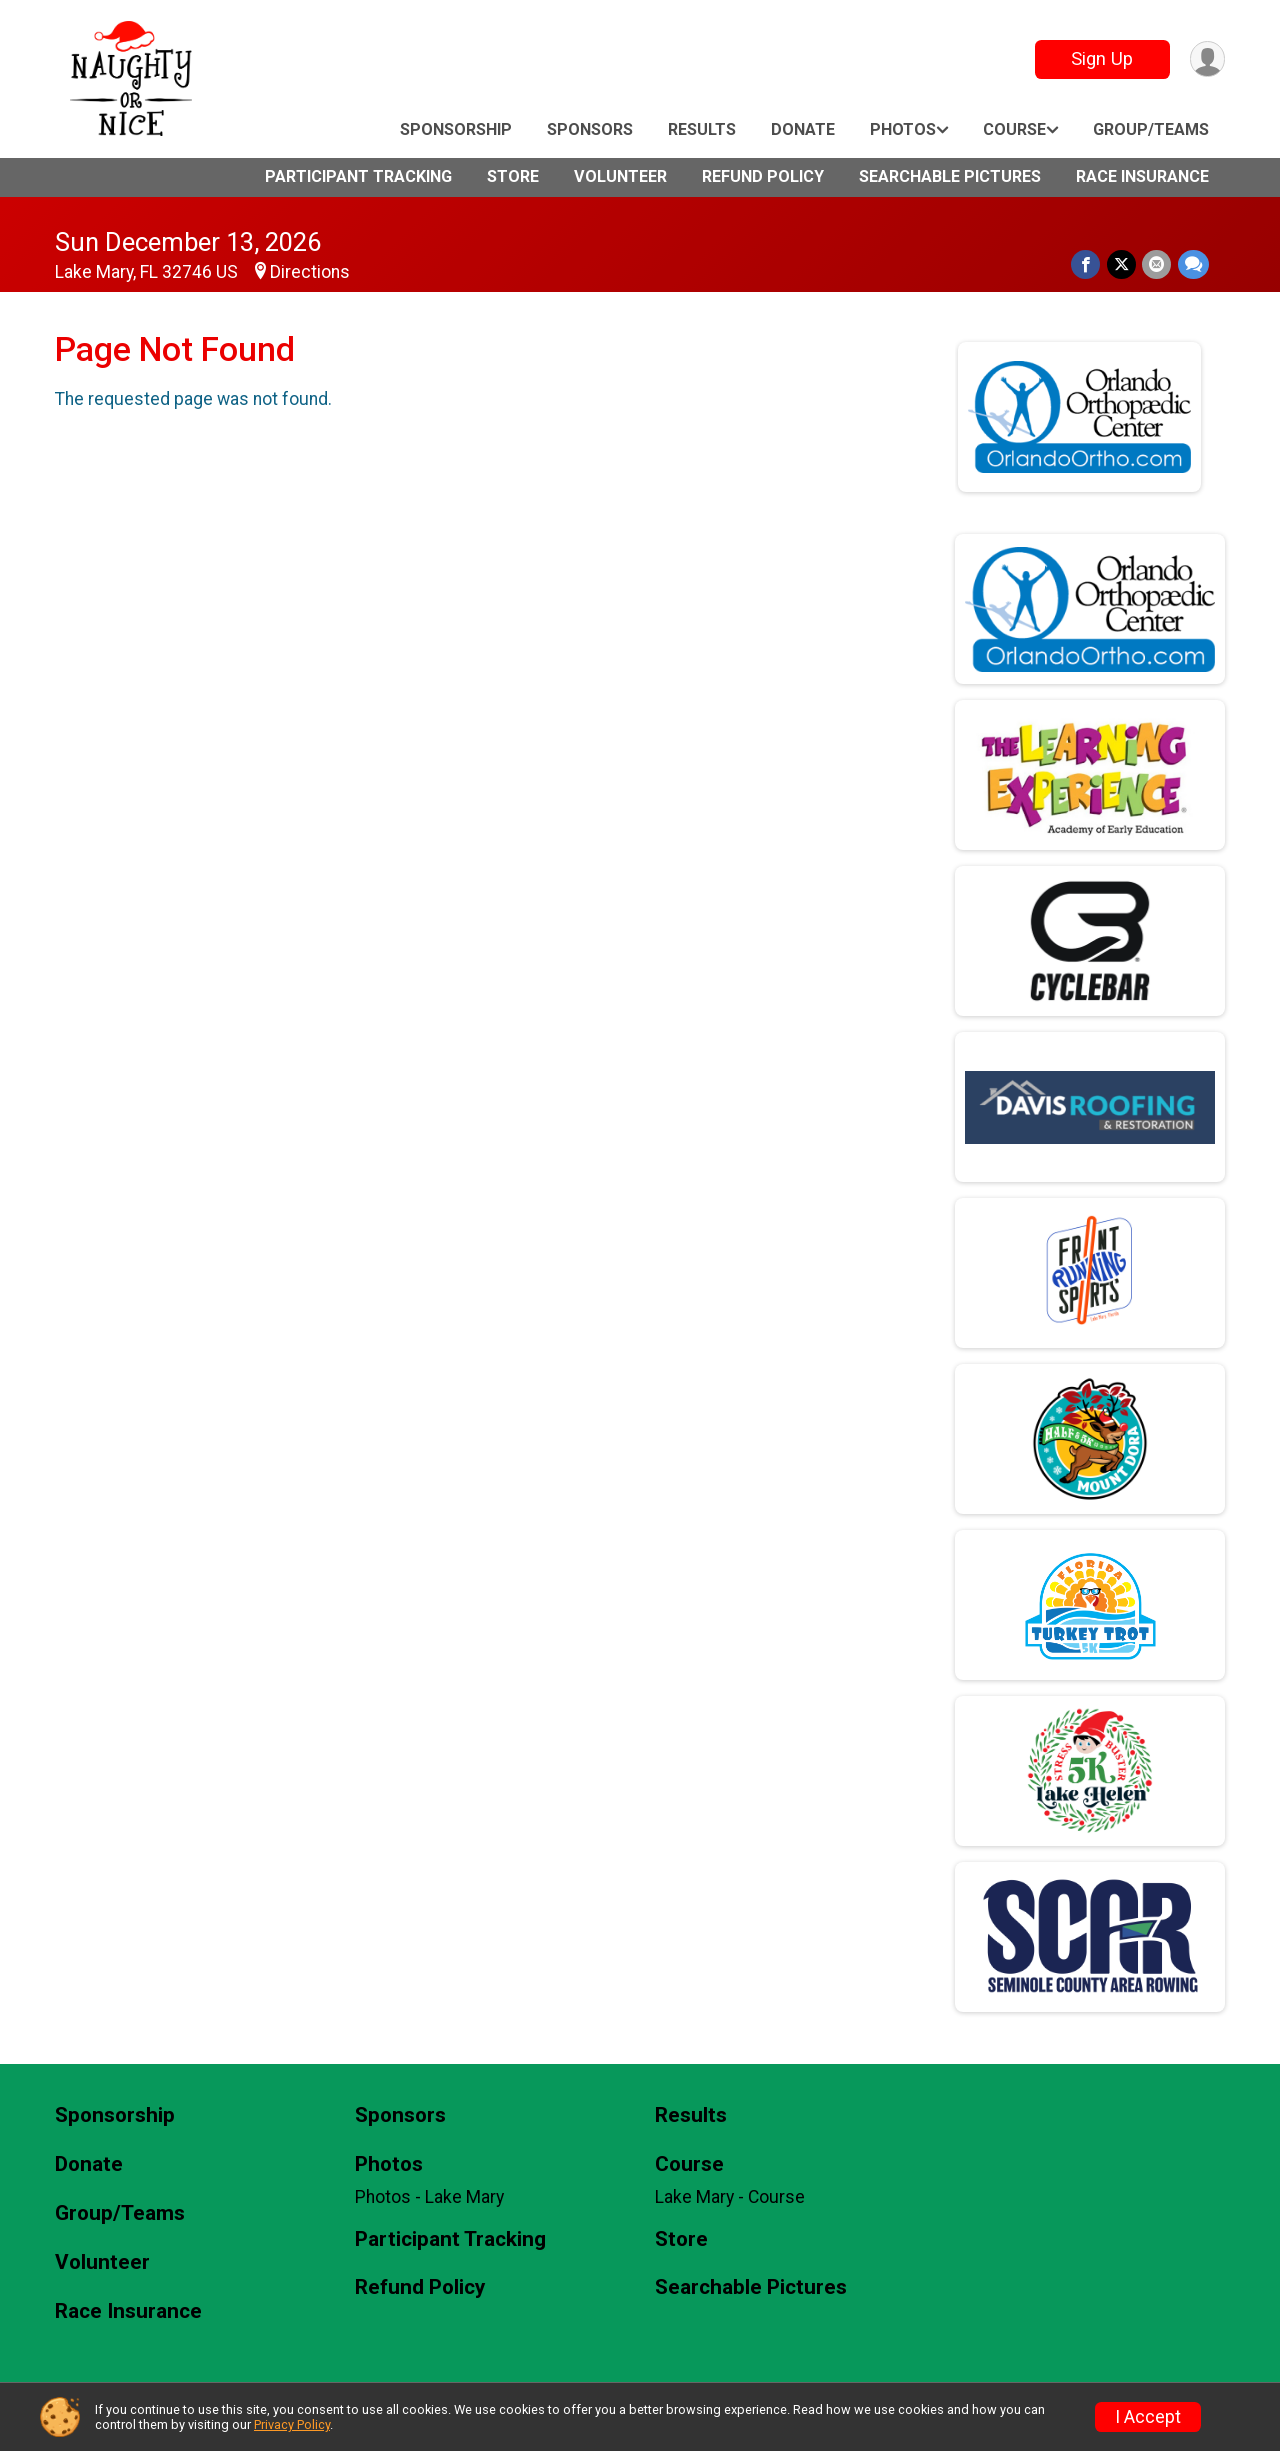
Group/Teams (1151, 129)
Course (1014, 129)
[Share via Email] (1157, 264)
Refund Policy (763, 176)
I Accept (1148, 2417)
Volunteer (620, 176)
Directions (310, 272)
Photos (903, 129)
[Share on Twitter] (1122, 264)
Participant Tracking (358, 176)
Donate (803, 129)
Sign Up (1101, 58)
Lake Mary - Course (730, 2197)
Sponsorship (456, 129)
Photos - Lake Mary (429, 2197)
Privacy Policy (292, 2424)
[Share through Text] (1193, 264)
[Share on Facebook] (1087, 264)
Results (702, 129)
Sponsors (590, 129)
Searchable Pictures (950, 176)
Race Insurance (1142, 176)
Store (513, 176)
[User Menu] (1206, 59)
